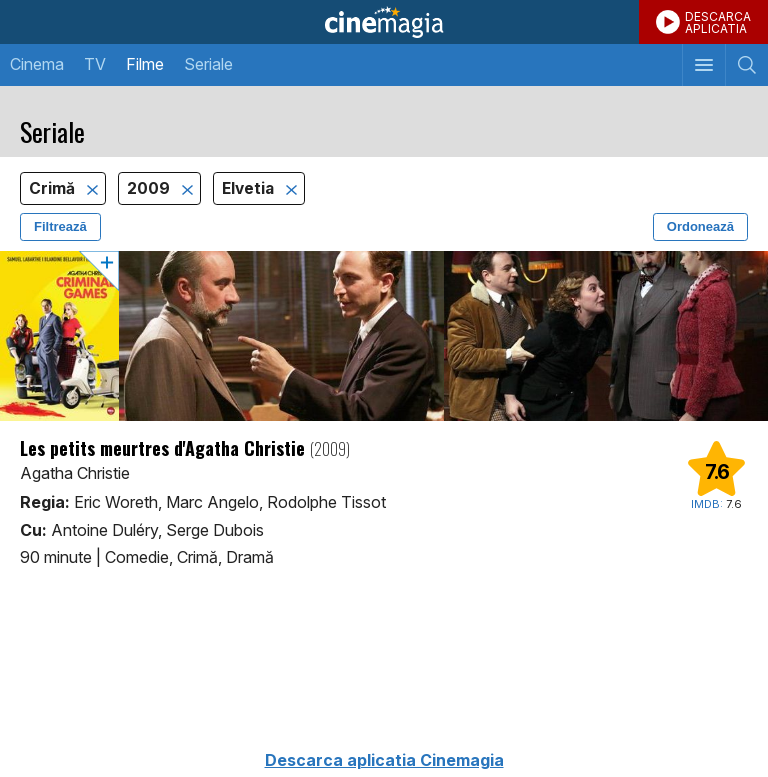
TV (95, 64)
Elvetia (250, 188)
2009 (150, 188)
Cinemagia (384, 22)
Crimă (54, 188)
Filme (145, 64)
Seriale (208, 64)
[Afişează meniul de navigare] (703, 65)
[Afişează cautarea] (746, 65)
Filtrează (60, 226)
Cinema (37, 64)
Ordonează (700, 226)
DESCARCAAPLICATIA (718, 22)
